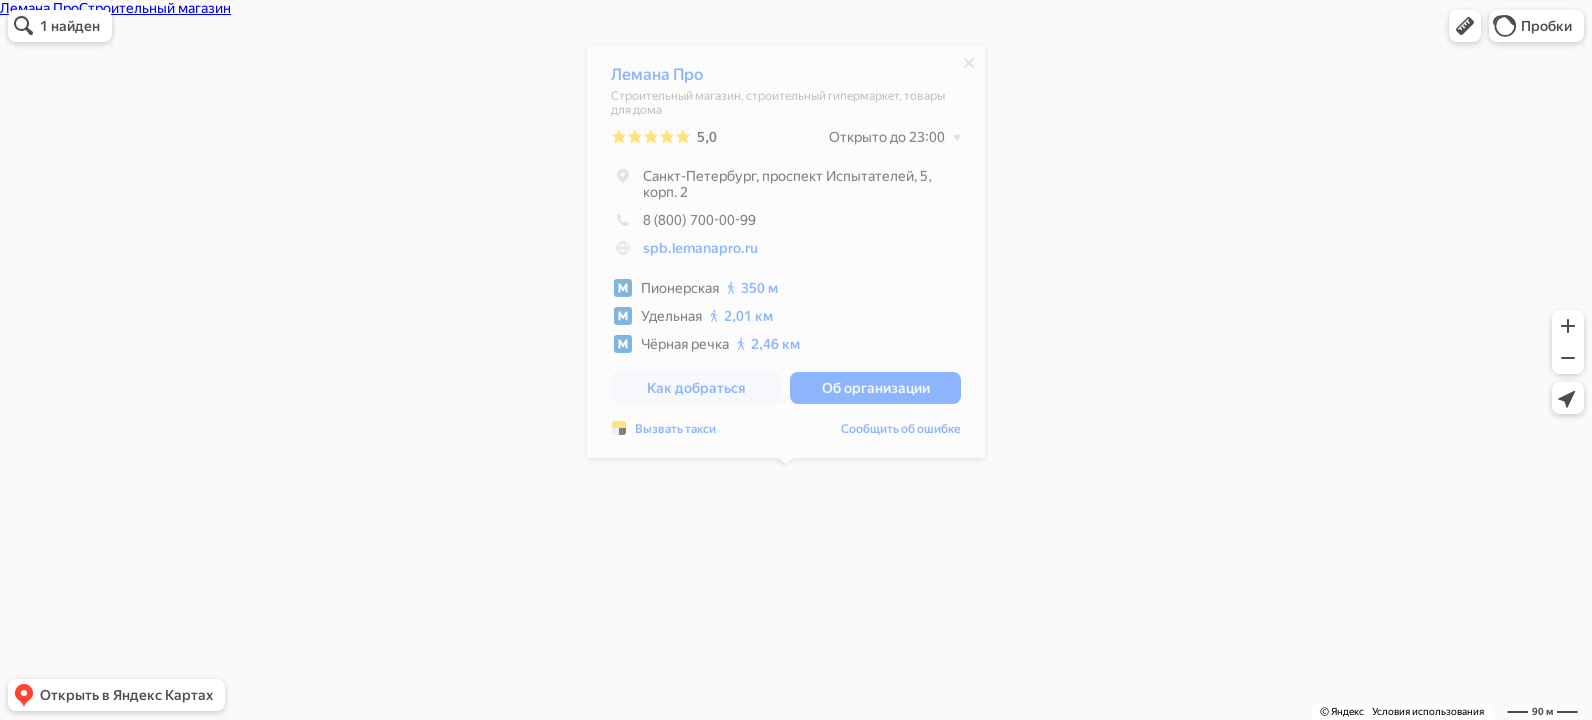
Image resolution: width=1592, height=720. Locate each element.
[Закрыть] (969, 68)
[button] (1465, 26)
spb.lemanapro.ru (700, 253)
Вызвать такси (675, 434)
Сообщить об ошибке (901, 434)
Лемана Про (657, 79)
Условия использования (1428, 711)
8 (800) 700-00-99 (683, 225)
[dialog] (786, 256)
